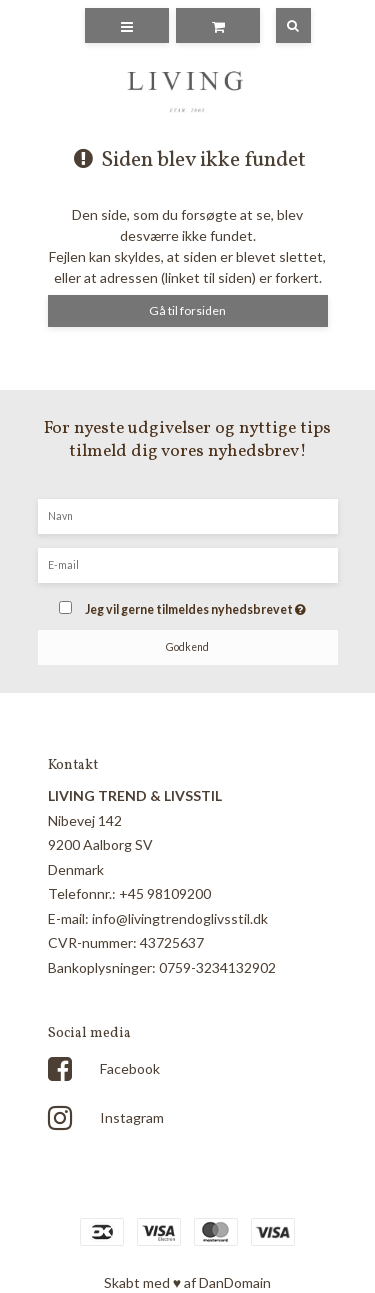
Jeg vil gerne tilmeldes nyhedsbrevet (198, 603)
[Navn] (188, 514)
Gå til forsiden (187, 310)
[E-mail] (188, 563)
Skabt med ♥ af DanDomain (187, 1282)
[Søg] (279, 25)
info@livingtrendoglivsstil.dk (180, 918)
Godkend (187, 647)
